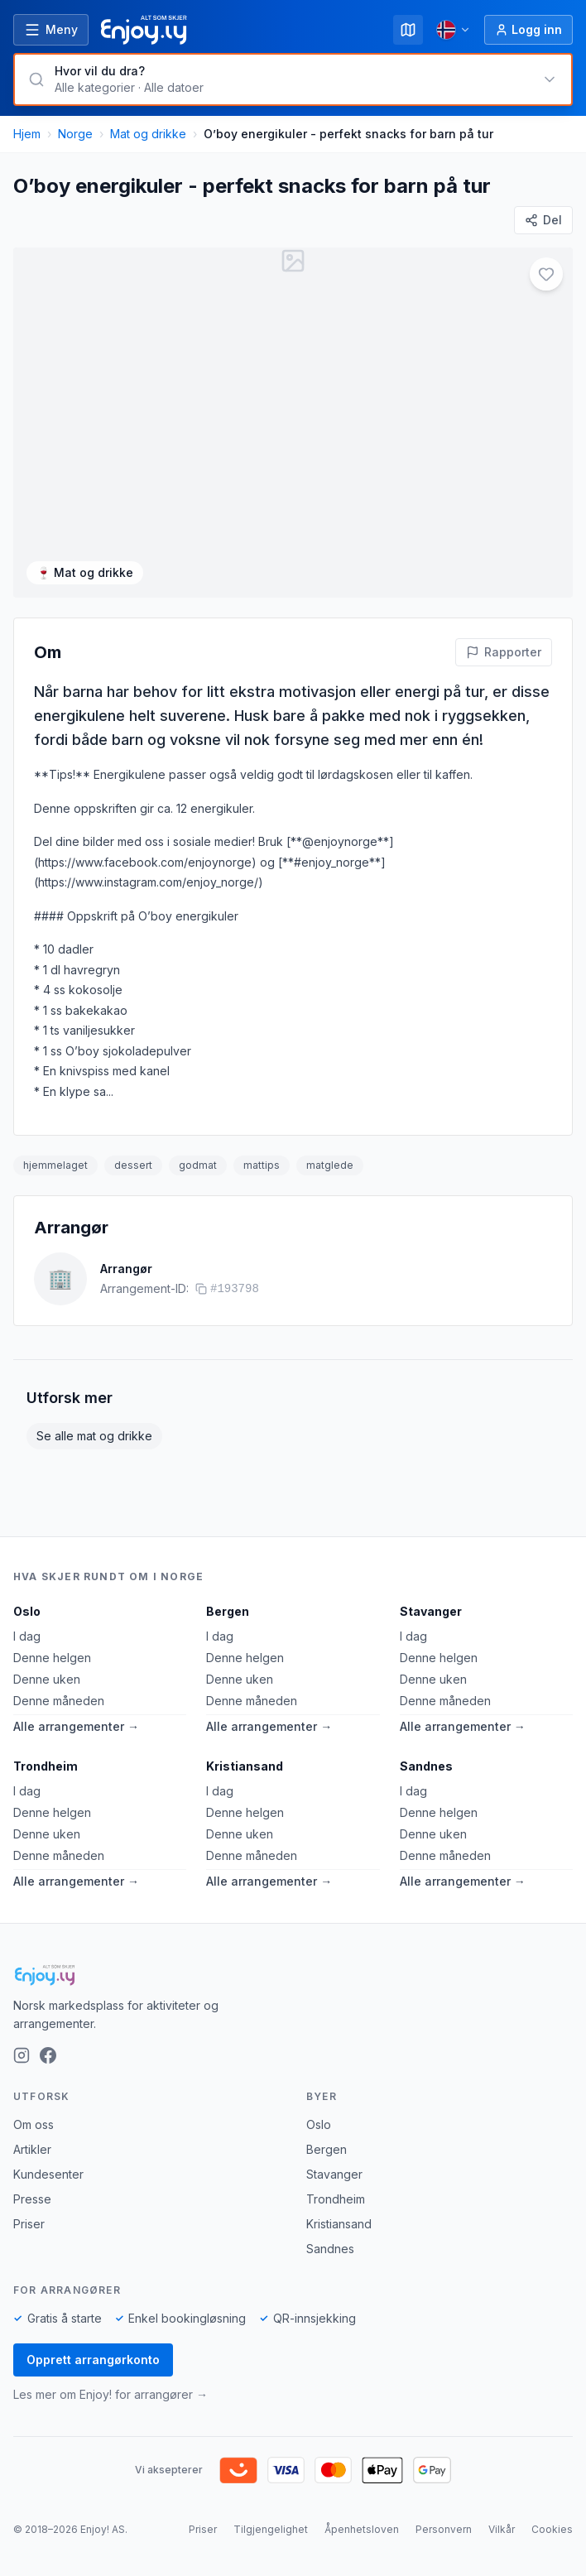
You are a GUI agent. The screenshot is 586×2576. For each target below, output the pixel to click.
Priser (29, 2224)
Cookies (552, 2529)
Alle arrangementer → (76, 1726)
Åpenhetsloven (361, 2529)
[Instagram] (21, 2055)
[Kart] (408, 30)
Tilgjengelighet (270, 2529)
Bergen (227, 1611)
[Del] (543, 220)
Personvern (443, 2529)
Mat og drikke (148, 134)
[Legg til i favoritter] (546, 274)
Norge (75, 134)
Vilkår (501, 2529)
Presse (32, 2199)
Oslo (27, 1611)
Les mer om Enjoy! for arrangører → (110, 2394)
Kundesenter (48, 2174)
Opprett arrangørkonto (93, 2360)
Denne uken (46, 1679)
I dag (27, 1636)
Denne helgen (52, 1658)
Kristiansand (244, 1766)
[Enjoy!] (293, 1975)
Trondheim (45, 1766)
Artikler (32, 2149)
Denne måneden (58, 1701)
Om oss (33, 2124)
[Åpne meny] (51, 30)
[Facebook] (48, 2055)
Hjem (27, 134)
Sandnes (426, 1766)
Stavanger (431, 1611)
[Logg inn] (528, 30)
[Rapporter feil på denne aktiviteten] (503, 652)
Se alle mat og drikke (94, 1436)
